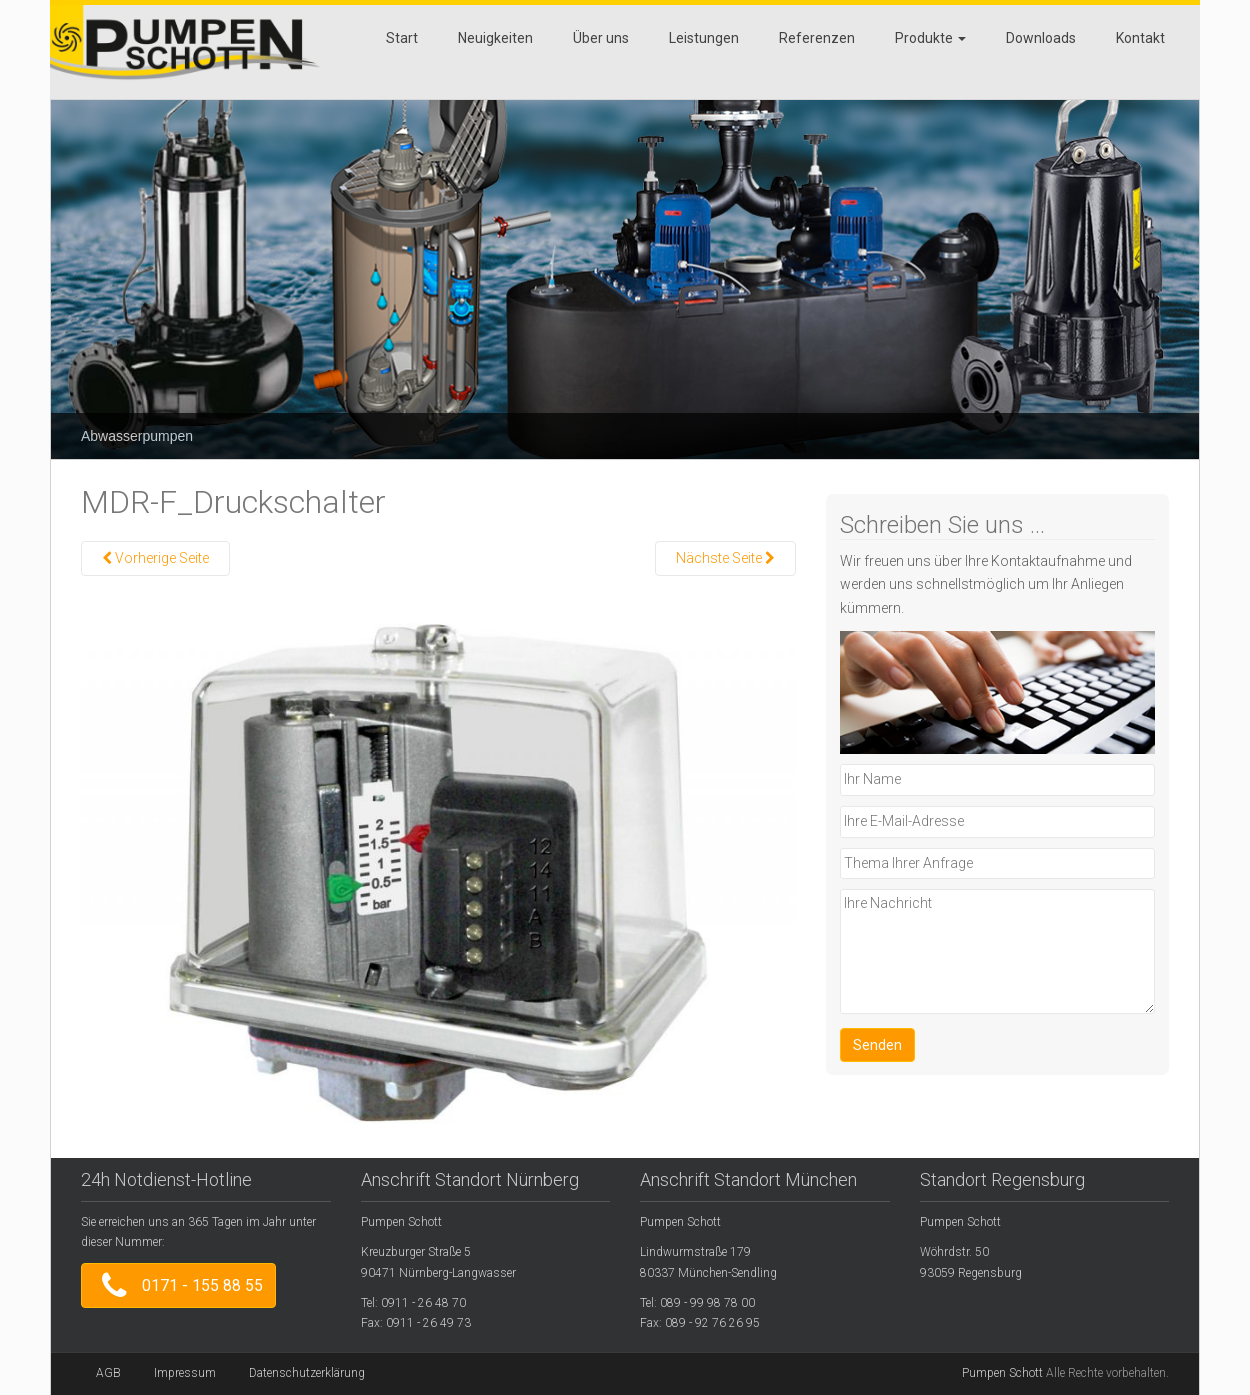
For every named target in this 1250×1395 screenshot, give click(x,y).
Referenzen (817, 38)
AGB (108, 1373)
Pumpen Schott (1002, 1373)
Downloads (1041, 38)
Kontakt (1140, 38)
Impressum (185, 1373)
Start (402, 38)
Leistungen (704, 38)
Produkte (930, 38)
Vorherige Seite (155, 558)
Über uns (601, 38)
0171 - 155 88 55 (178, 1285)
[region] (625, 264)
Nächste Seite (725, 558)
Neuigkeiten (495, 38)
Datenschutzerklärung (307, 1373)
